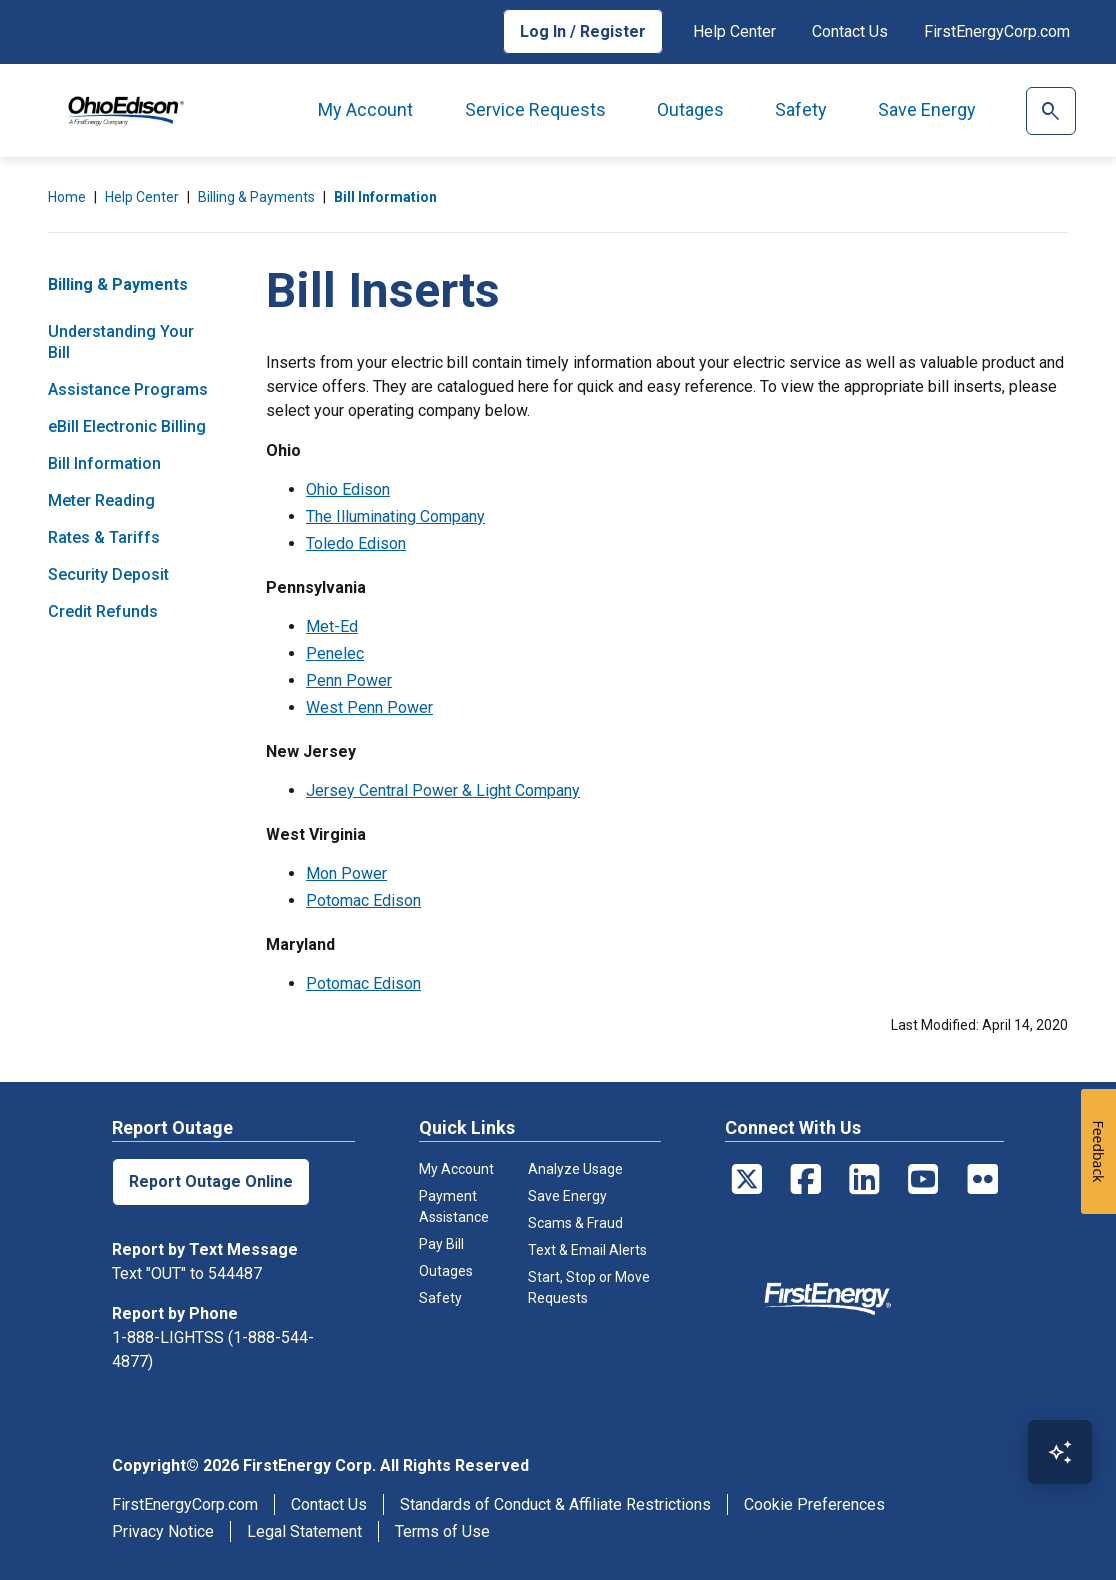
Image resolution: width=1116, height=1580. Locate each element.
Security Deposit (108, 574)
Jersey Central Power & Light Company (443, 790)
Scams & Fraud (575, 1223)
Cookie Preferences (814, 1504)
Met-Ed (332, 626)
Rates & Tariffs (104, 537)
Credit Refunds (103, 611)
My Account (365, 109)
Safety (801, 109)
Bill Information (385, 197)
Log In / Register (583, 31)
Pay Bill (441, 1244)
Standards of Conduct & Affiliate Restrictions (555, 1504)
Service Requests (535, 109)
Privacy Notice (163, 1531)
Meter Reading (101, 500)
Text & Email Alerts (587, 1250)
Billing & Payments (256, 197)
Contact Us (850, 31)
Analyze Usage (575, 1169)
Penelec (335, 653)
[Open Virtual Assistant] (1060, 1452)
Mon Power (346, 873)
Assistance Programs (128, 389)
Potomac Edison (363, 900)
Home (67, 197)
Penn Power (349, 680)
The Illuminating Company (395, 516)
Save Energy (927, 109)
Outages (690, 109)
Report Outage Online (211, 1181)
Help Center (734, 31)
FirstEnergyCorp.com (997, 31)
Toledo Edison (356, 543)
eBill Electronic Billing (127, 426)
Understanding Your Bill (121, 342)
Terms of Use (442, 1531)
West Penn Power (369, 707)
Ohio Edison (348, 489)
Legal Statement (304, 1531)
